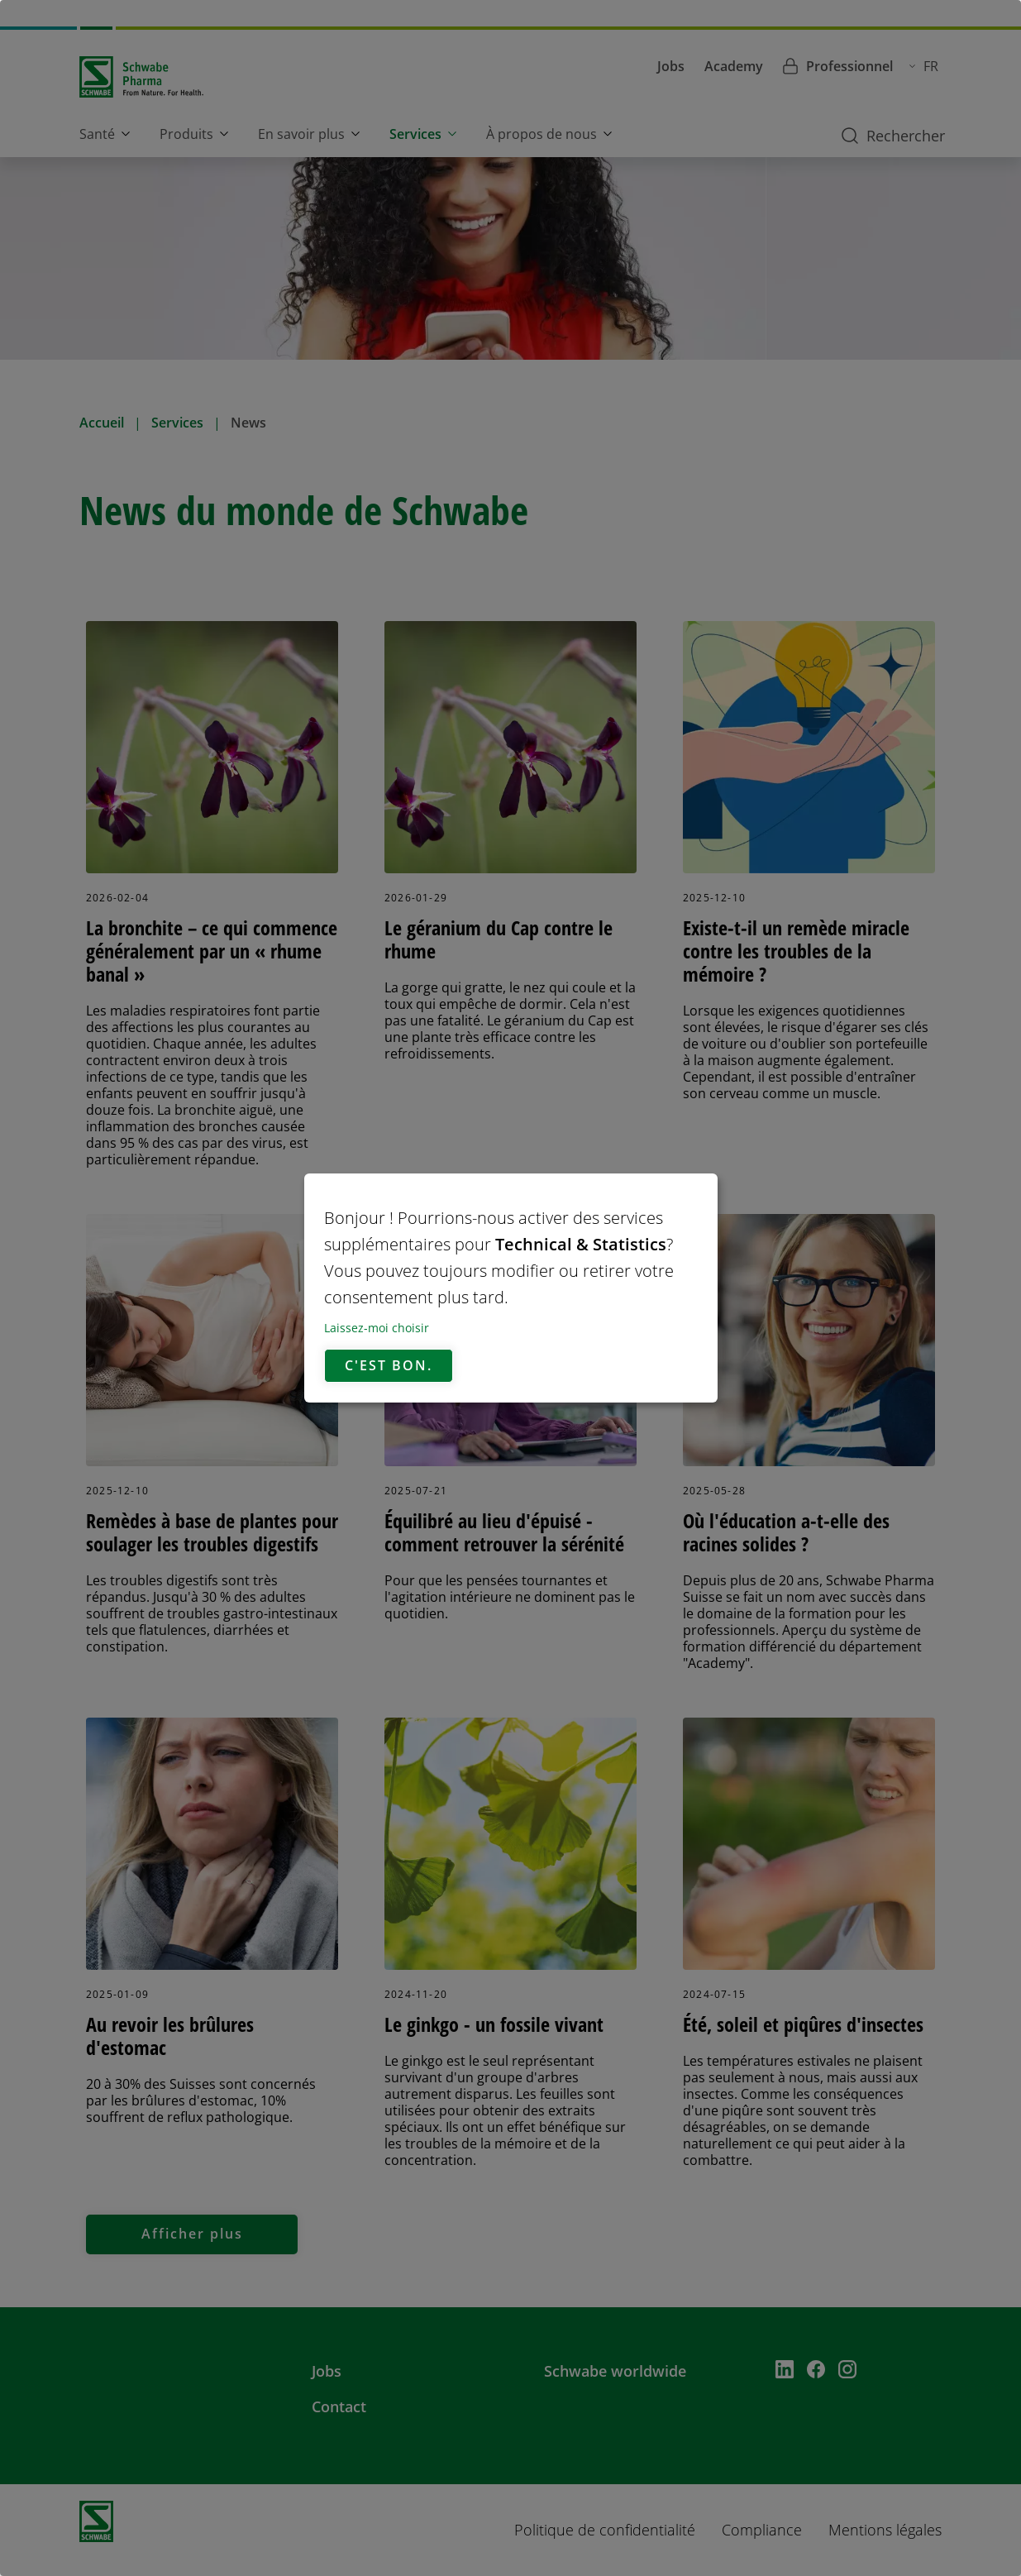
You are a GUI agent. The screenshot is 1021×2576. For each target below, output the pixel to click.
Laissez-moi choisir (376, 1328)
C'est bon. (388, 1366)
